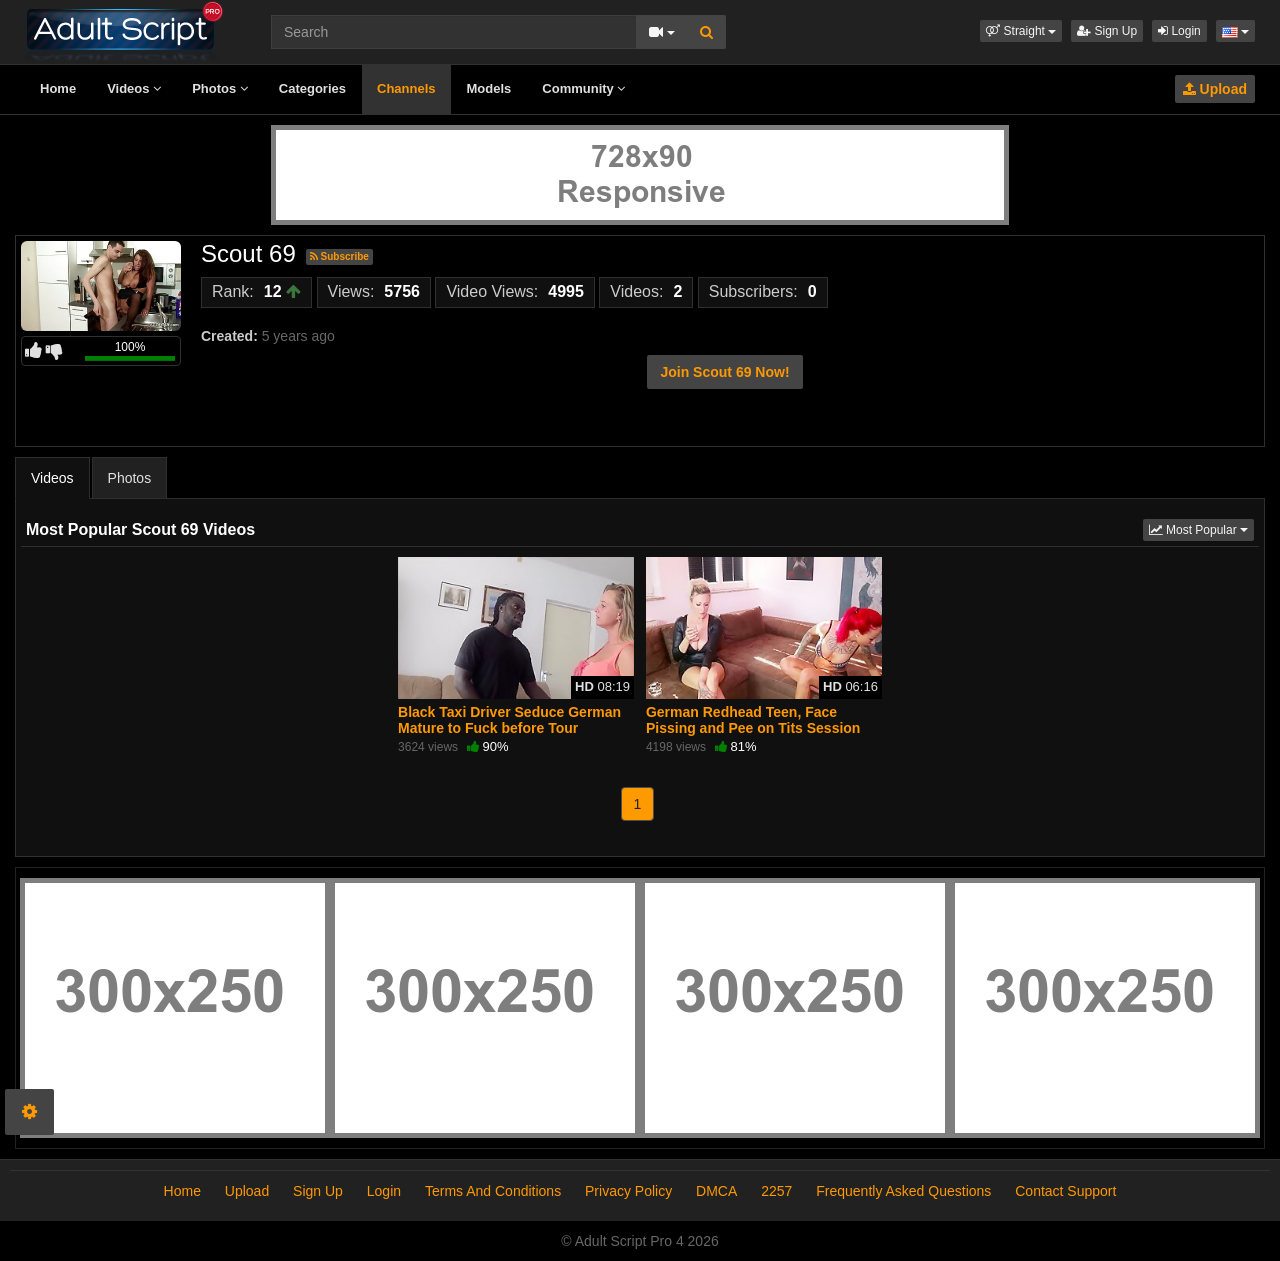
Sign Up (1107, 31)
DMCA (716, 1191)
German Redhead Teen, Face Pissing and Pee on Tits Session (753, 720)
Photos (220, 88)
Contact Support (1065, 1191)
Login (1179, 31)
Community (583, 88)
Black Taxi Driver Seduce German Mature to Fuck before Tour (509, 720)
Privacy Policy (628, 1191)
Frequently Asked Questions (903, 1191)
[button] (1021, 31)
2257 (776, 1191)
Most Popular (1201, 528)
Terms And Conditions (493, 1191)
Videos (134, 88)
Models (489, 88)
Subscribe (339, 256)
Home (58, 88)
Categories (312, 88)
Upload (1215, 89)
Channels (406, 88)
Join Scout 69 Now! (724, 372)
